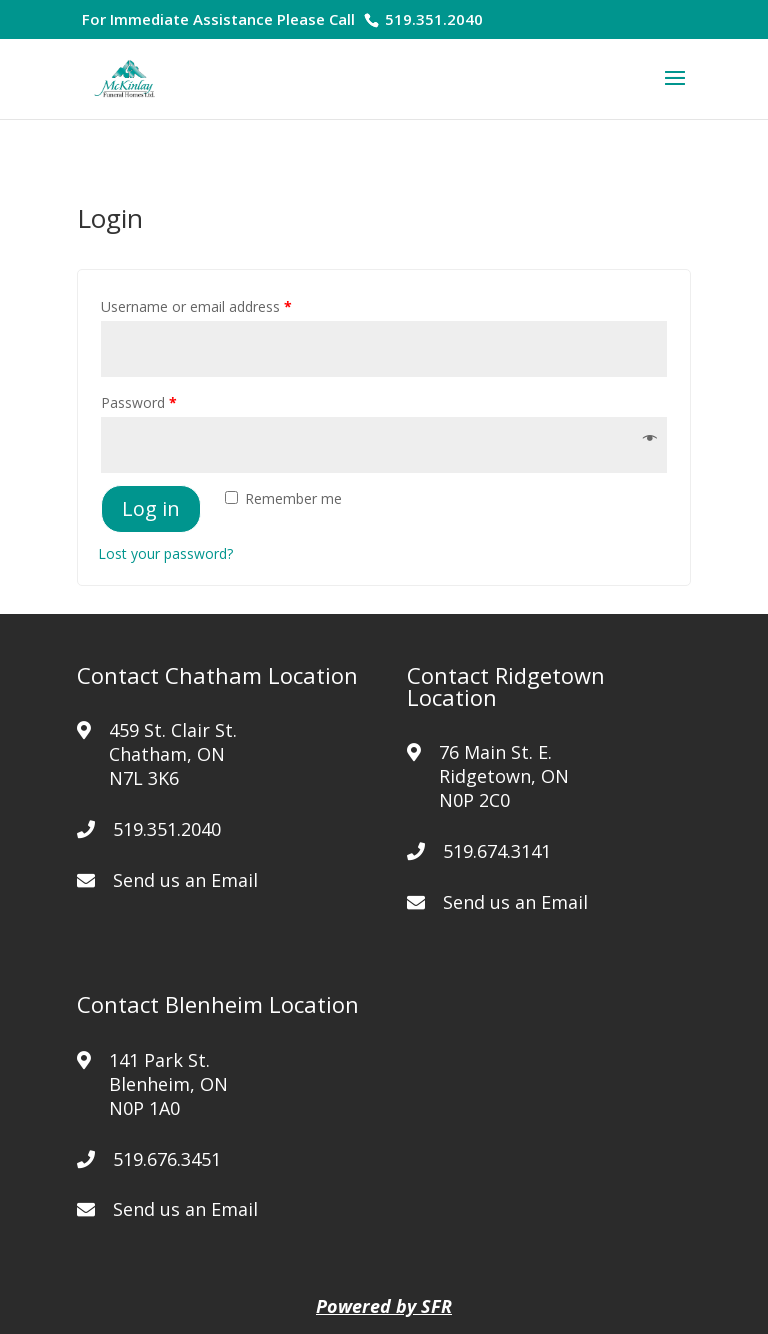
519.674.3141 (497, 851)
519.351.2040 (432, 19)
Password (139, 402)
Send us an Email (185, 880)
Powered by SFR (384, 1306)
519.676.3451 (167, 1159)
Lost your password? (165, 553)
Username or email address (196, 306)
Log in (151, 508)
